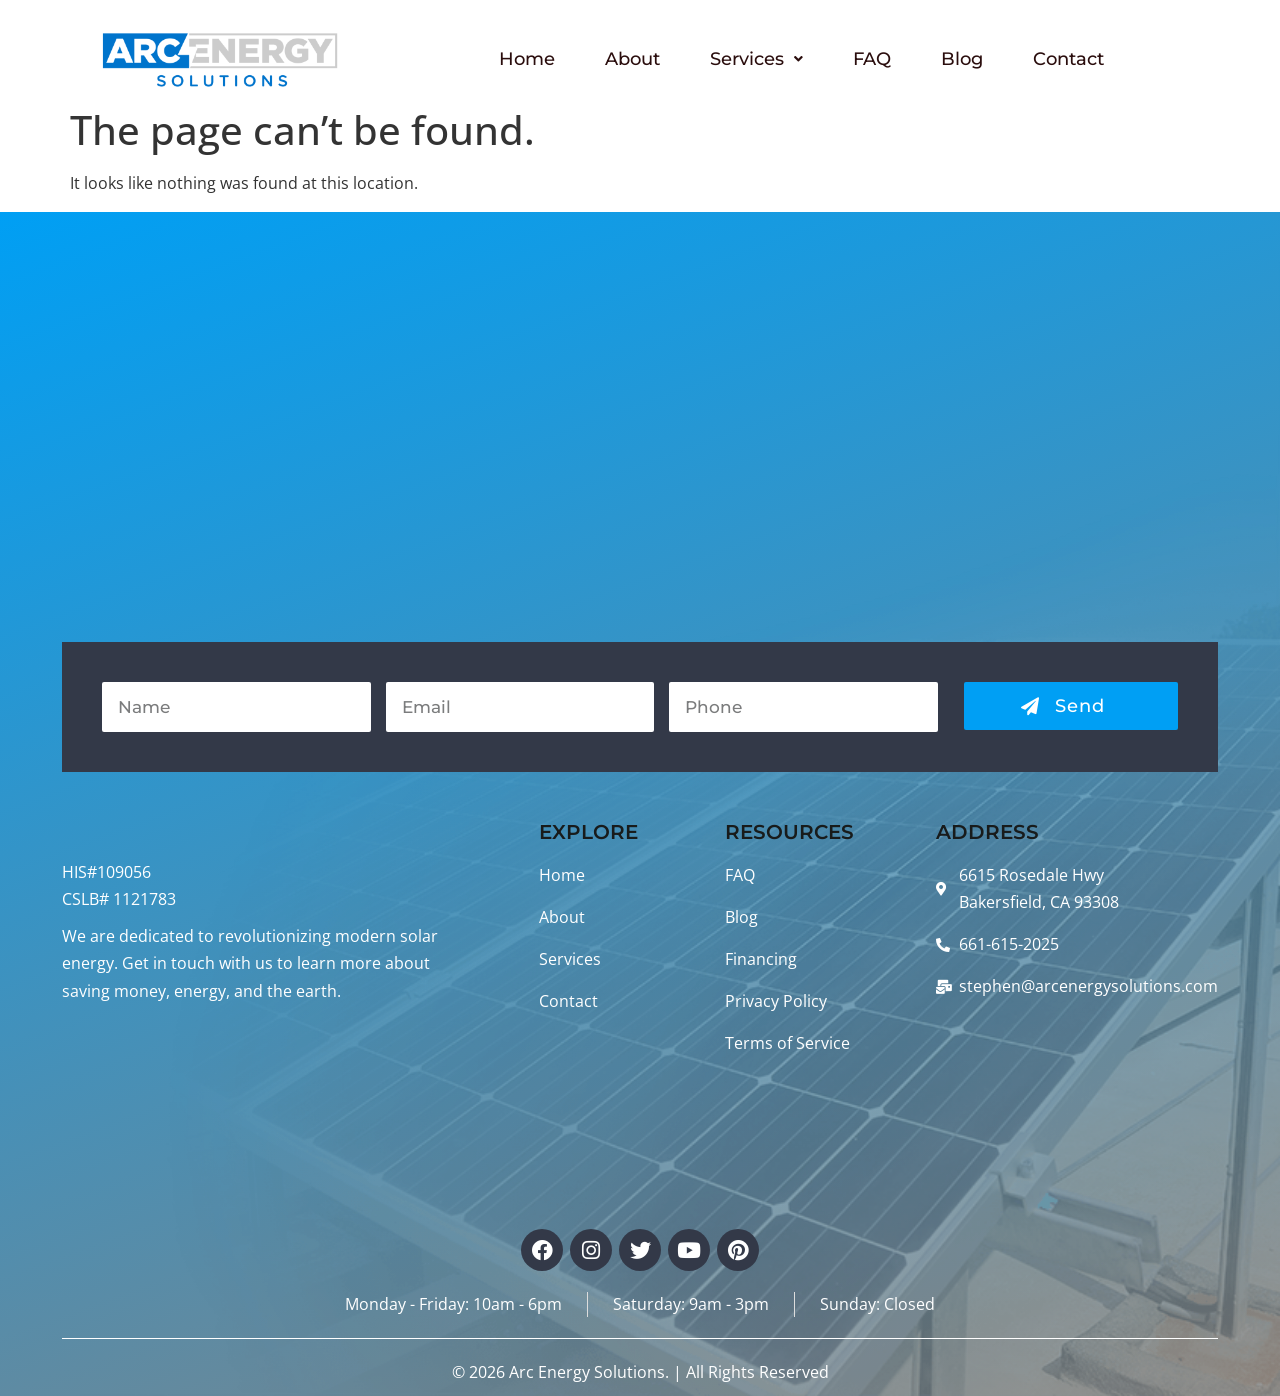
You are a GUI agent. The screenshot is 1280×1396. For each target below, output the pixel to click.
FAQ (872, 59)
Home (527, 59)
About (632, 59)
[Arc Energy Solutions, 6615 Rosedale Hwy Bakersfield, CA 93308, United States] (639, 427)
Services (756, 59)
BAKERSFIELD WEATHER (265, 1104)
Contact (1068, 59)
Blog (962, 59)
